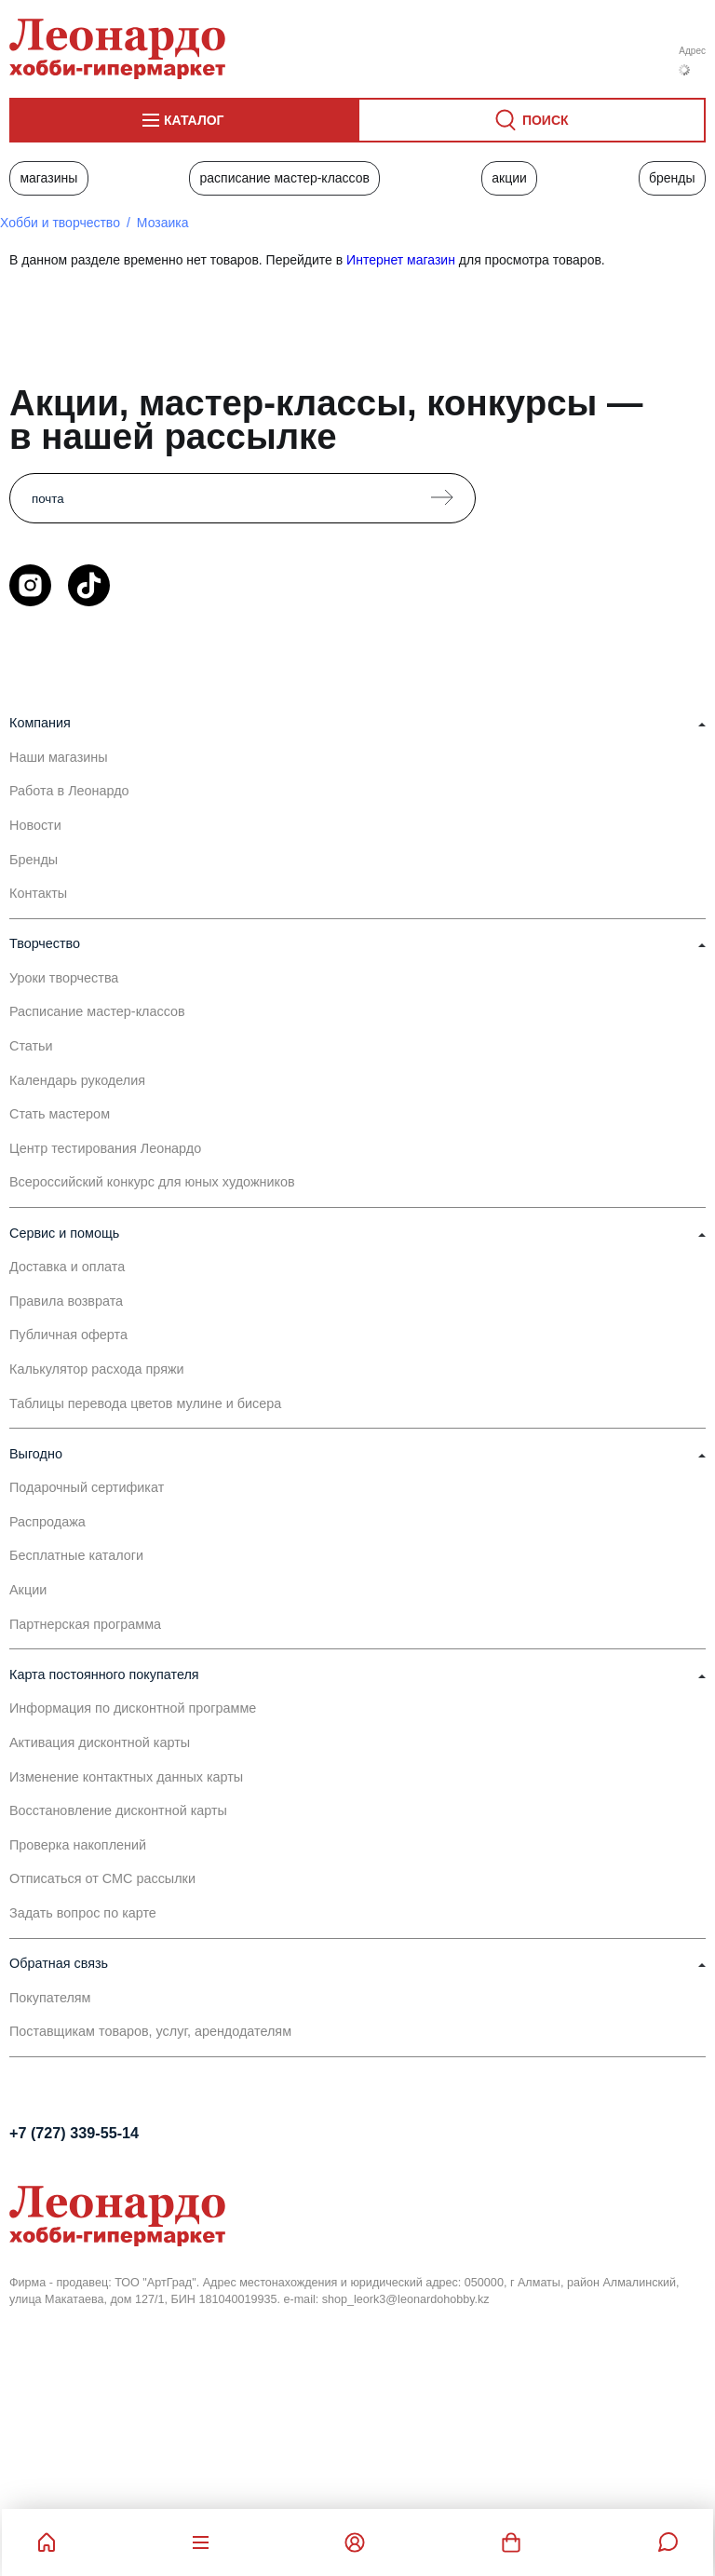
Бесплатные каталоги (76, 1555)
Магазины (48, 177)
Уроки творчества (63, 977)
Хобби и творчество (60, 222)
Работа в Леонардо (69, 790)
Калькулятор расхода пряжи (96, 1369)
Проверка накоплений (77, 1844)
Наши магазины (58, 757)
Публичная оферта (68, 1334)
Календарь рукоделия (77, 1080)
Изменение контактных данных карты (126, 1776)
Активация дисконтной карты (99, 1742)
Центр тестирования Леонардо (105, 1148)
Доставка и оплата (67, 1266)
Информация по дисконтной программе (132, 1708)
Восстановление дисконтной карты (118, 1810)
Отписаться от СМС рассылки (102, 1878)
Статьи (31, 1045)
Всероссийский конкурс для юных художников (152, 1181)
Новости (35, 825)
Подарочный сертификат (86, 1487)
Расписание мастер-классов (284, 177)
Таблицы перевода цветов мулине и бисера (145, 1403)
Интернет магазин (400, 259)
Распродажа (47, 1521)
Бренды (672, 177)
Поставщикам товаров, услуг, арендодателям (150, 2031)
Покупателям (50, 1997)
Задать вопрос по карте (82, 1912)
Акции (509, 177)
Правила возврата (66, 1301)
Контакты (38, 893)
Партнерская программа (85, 1624)
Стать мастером (59, 1113)
